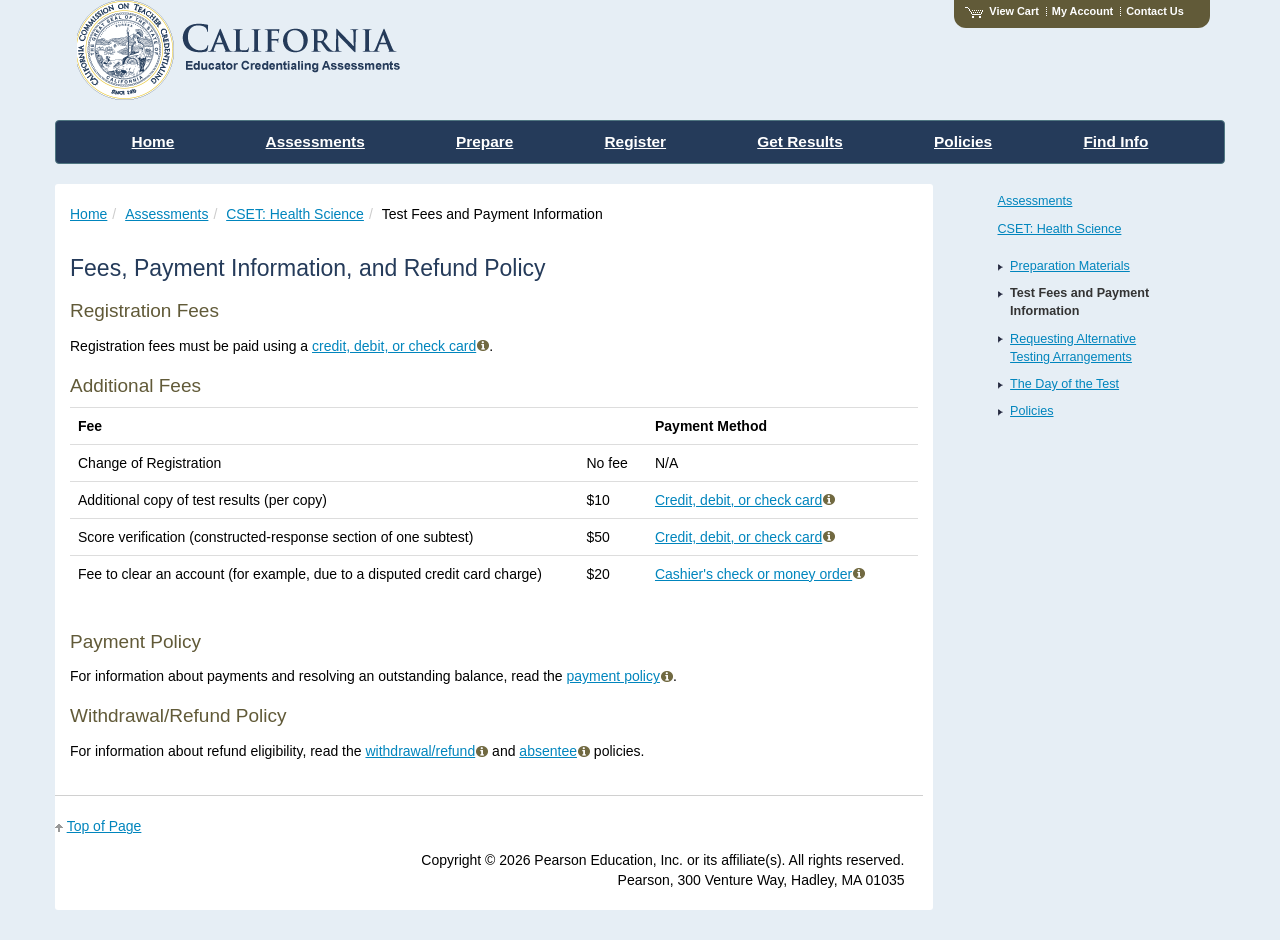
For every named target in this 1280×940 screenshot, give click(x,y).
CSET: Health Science (295, 214)
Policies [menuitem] (963, 141)
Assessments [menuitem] (315, 141)
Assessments (166, 214)
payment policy (620, 676)
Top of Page (104, 826)
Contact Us (1155, 11)
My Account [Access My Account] (1082, 11)
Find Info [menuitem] (1115, 141)
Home (88, 214)
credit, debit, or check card (400, 346)
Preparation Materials (1070, 266)
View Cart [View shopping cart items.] (1002, 11)
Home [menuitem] (153, 141)
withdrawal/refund (426, 751)
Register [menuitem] (636, 141)
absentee (554, 751)
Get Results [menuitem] (800, 141)
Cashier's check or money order (760, 574)
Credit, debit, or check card (745, 500)
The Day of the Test (1064, 384)
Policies (1031, 411)
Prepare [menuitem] (484, 141)
